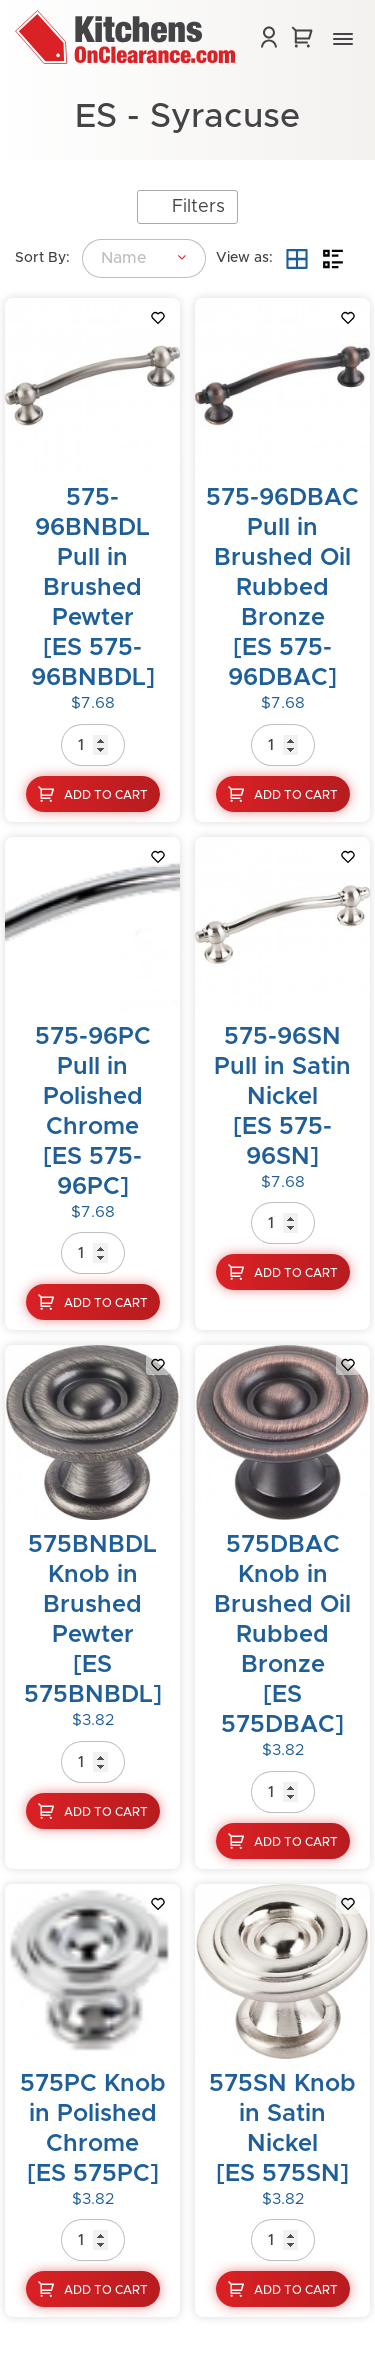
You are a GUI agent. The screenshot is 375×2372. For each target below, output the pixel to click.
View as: (244, 258)
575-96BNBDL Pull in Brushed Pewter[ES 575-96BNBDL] (93, 588)
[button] (343, 40)
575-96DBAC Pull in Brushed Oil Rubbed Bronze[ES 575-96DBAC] (282, 588)
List (333, 259)
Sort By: (42, 258)
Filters (198, 207)
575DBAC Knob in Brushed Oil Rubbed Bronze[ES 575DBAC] (282, 1635)
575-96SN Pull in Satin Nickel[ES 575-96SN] (282, 1097)
